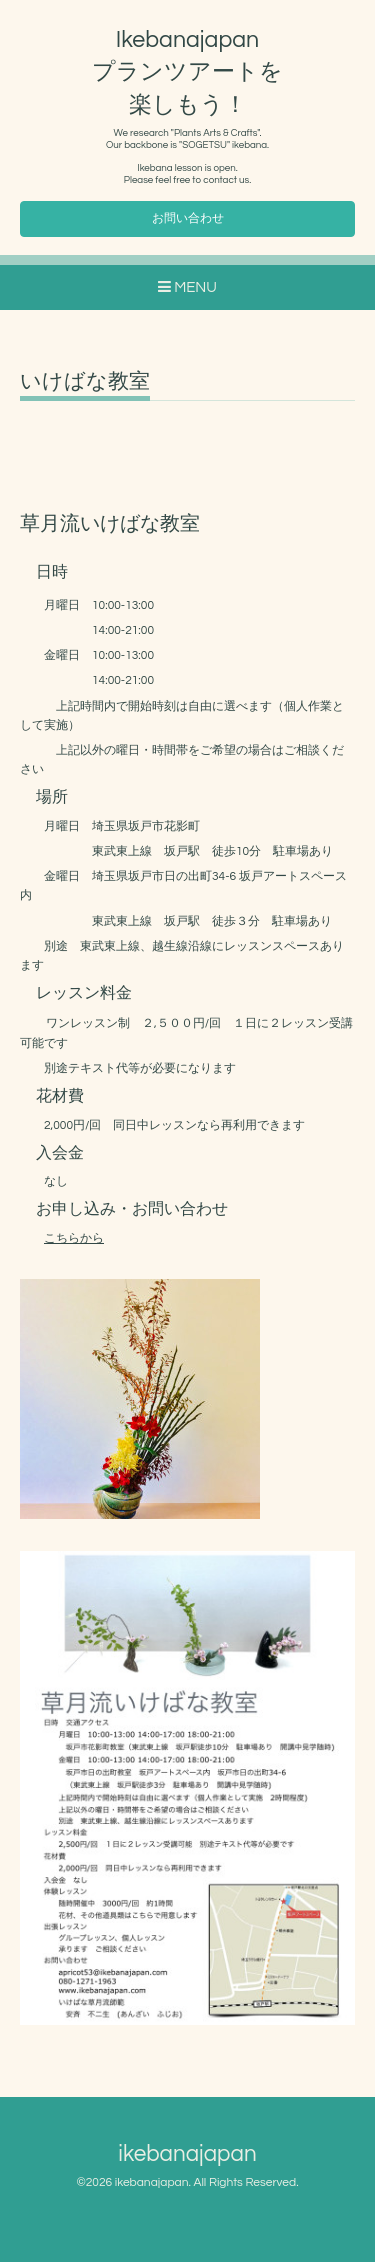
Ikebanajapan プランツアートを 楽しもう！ (204, 72)
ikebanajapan (187, 2154)
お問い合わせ (188, 218)
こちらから (74, 1238)
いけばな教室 (85, 381)
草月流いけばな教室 (110, 524)
